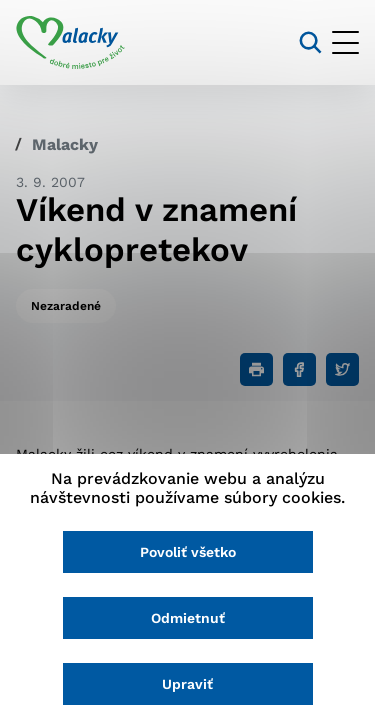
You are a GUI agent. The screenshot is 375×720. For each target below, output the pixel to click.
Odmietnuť (188, 618)
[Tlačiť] (256, 369)
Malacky (65, 144)
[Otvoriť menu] (345, 42)
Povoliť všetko (188, 552)
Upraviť (187, 684)
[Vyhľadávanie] (310, 42)
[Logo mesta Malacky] (70, 43)
